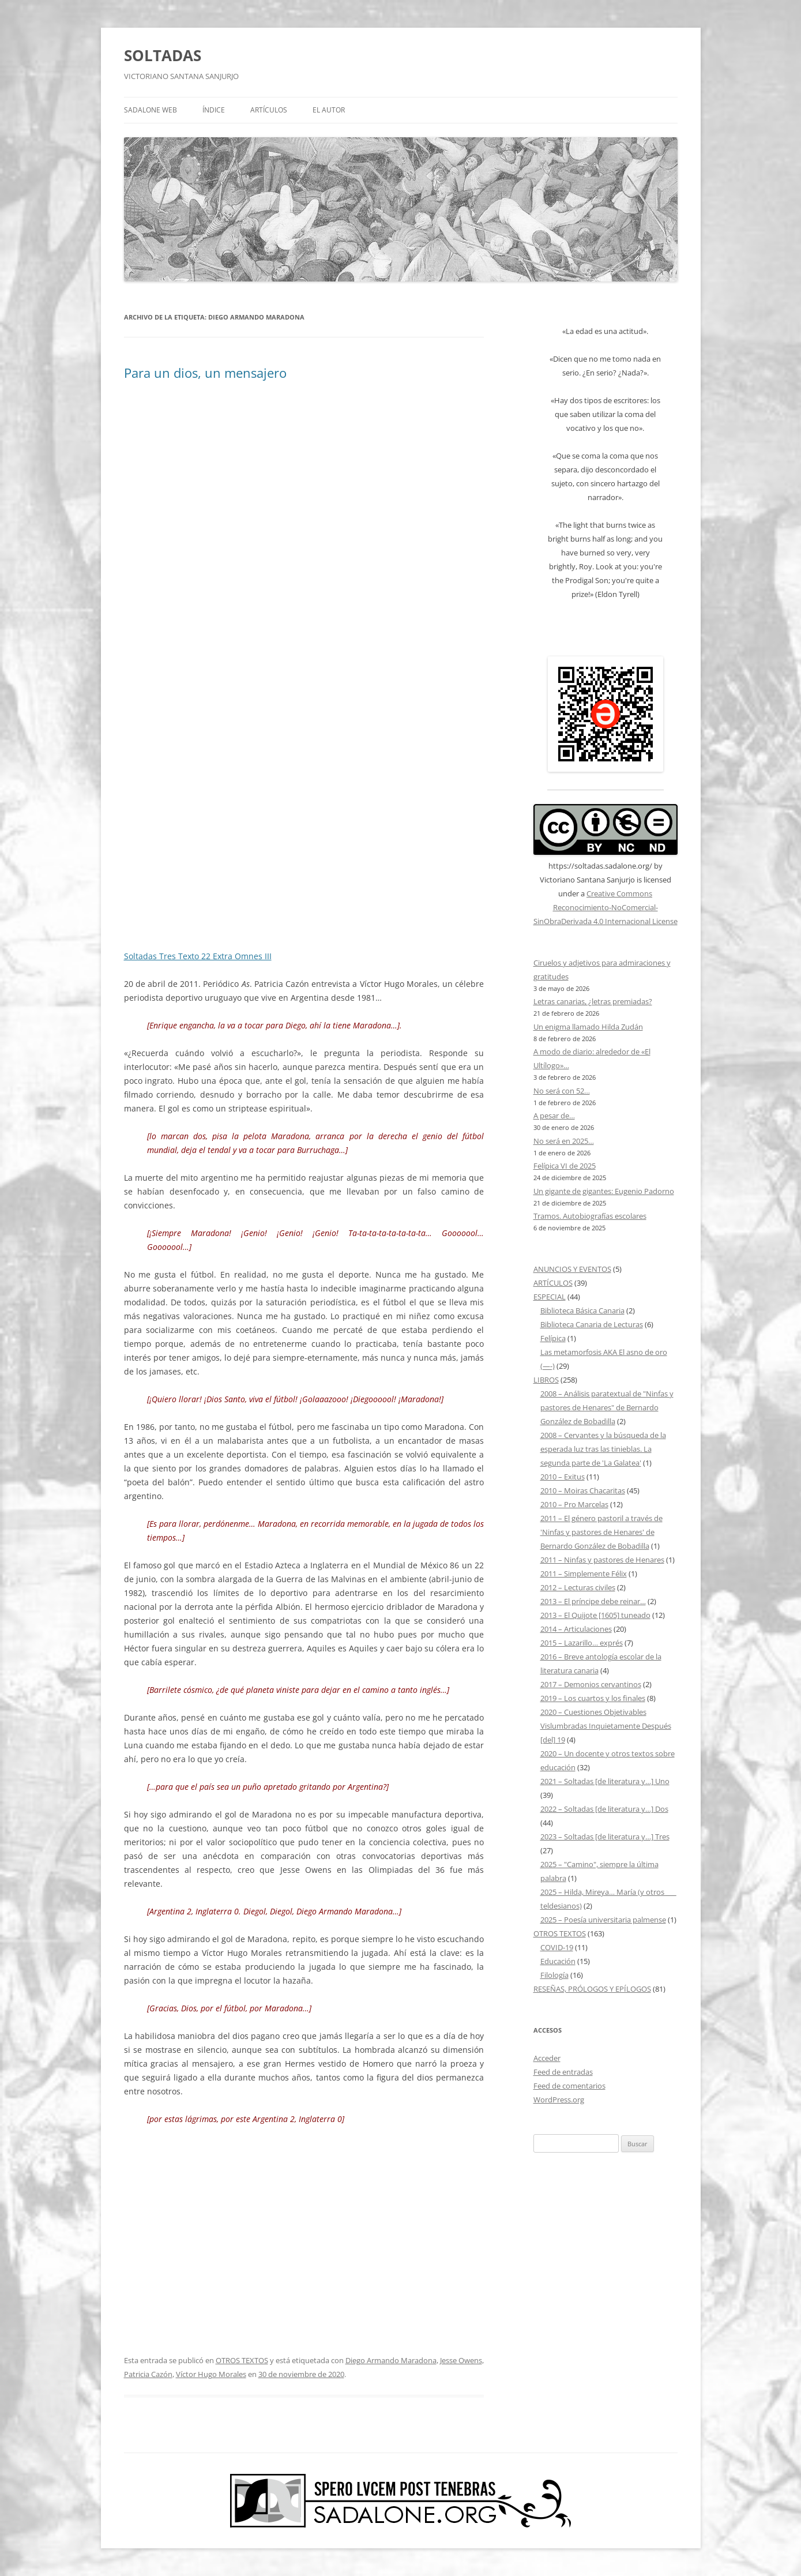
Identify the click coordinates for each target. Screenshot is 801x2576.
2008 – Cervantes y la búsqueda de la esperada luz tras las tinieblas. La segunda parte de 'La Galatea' (603, 1449)
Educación (558, 1961)
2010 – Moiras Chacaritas (582, 1490)
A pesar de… (554, 1115)
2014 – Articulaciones (576, 1629)
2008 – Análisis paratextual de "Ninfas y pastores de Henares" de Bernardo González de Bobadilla (607, 1407)
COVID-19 (556, 1947)
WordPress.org (558, 2099)
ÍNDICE (213, 110)
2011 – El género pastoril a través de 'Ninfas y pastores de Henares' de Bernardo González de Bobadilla (601, 1532)
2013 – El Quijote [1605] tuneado (595, 1615)
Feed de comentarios (569, 2086)
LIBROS (546, 1380)
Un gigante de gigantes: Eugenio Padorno (603, 1191)
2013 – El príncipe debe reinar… (593, 1601)
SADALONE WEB (150, 110)
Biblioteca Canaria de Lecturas (591, 1324)
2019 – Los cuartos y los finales (592, 1698)
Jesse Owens (461, 2360)
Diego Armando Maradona (391, 2360)
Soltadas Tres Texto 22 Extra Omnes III (198, 956)
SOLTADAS (162, 55)
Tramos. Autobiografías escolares (589, 1216)
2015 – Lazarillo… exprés (581, 1643)
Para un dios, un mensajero (205, 372)
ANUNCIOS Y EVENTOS (572, 1269)
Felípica (553, 1338)
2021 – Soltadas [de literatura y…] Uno (605, 1781)
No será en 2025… (563, 1141)
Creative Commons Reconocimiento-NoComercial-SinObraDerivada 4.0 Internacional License (605, 907)
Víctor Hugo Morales (211, 2374)
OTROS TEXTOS (242, 2360)
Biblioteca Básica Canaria (582, 1310)
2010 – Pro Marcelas (574, 1504)
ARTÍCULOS (268, 110)
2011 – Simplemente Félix (583, 1573)
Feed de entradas (563, 2072)
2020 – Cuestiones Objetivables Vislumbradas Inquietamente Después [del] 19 (605, 1726)
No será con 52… (561, 1091)
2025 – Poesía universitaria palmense (603, 1919)
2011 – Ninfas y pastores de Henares (602, 1559)
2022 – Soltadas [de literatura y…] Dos (604, 1809)
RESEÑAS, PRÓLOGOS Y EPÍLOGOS (592, 1989)
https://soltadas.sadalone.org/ (600, 866)
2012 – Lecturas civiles (577, 1587)
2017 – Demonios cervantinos (590, 1684)
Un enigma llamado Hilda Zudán (588, 1027)
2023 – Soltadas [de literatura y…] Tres (605, 1836)
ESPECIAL (549, 1296)
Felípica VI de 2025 (564, 1166)
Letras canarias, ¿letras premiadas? (592, 1001)
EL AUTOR (329, 110)
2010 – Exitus (562, 1476)
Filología (554, 1975)
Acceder (547, 2058)
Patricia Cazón (148, 2374)
